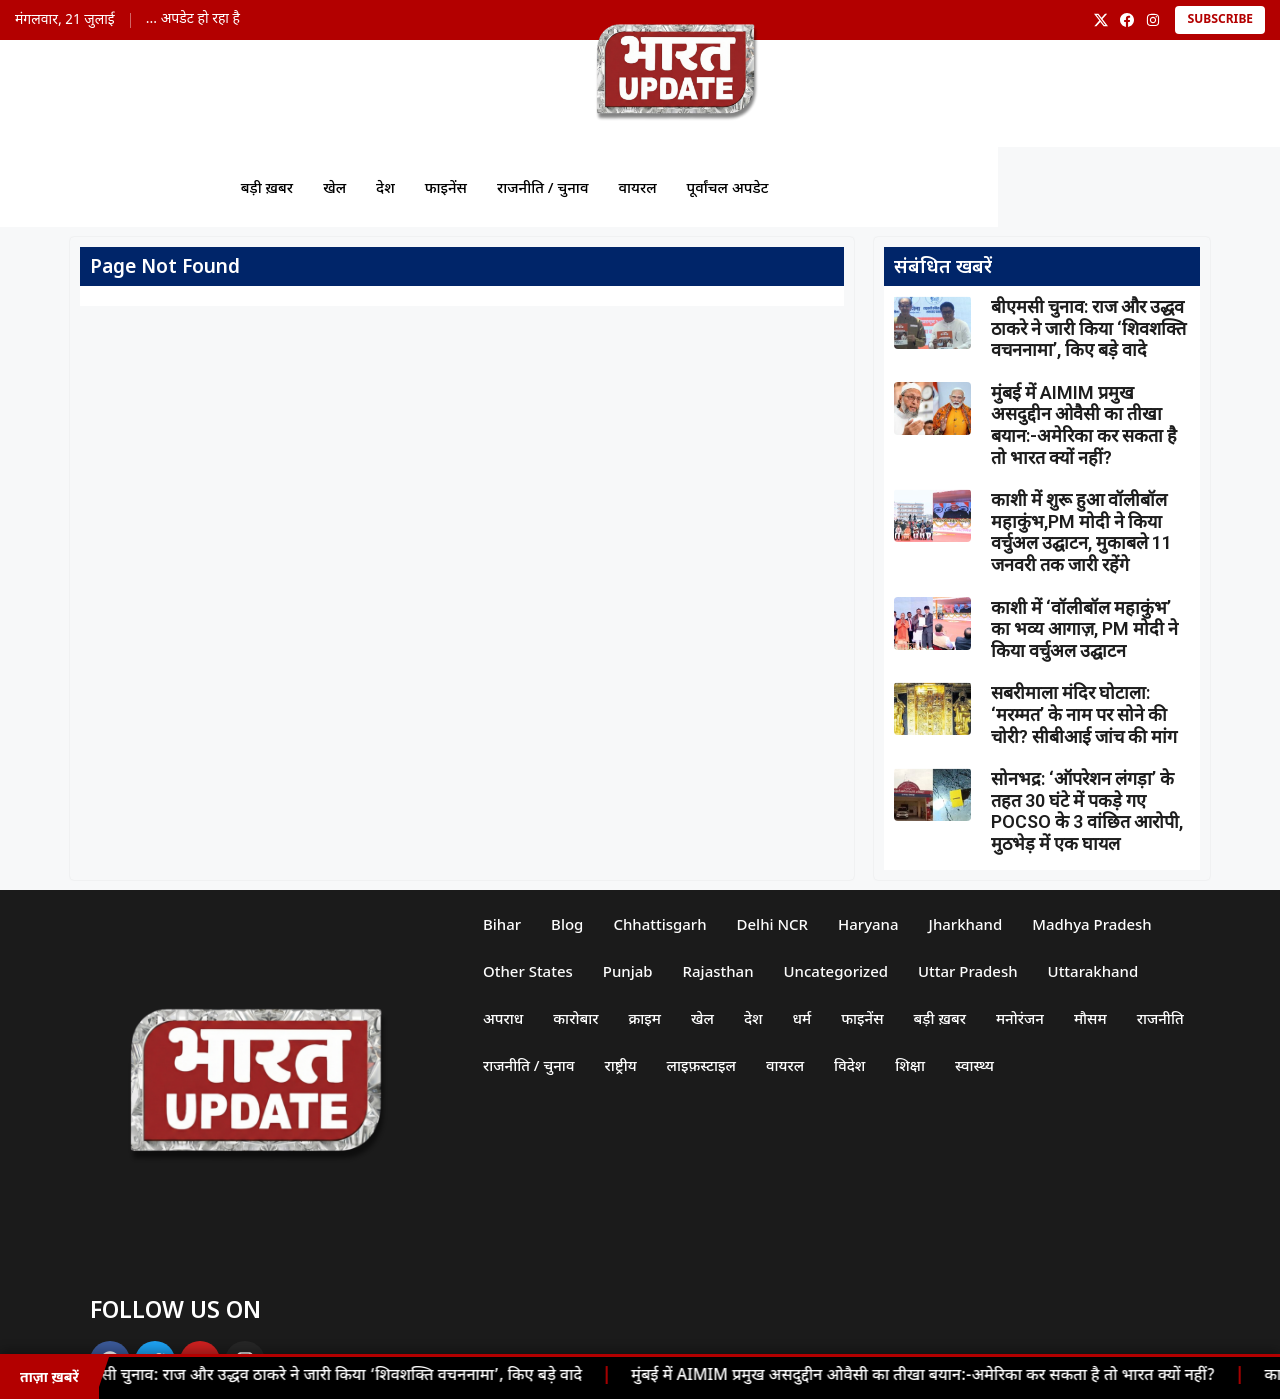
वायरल (637, 187)
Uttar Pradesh (969, 971)
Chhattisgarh (660, 924)
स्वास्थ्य (975, 1065)
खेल (334, 187)
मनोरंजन (1021, 1018)
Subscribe (1220, 20)
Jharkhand (966, 924)
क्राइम (645, 1018)
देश (384, 187)
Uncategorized (836, 971)
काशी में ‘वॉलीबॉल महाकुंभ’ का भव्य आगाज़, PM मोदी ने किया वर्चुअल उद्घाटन (1084, 629)
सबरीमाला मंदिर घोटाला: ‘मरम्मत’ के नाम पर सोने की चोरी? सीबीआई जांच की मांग (1084, 714)
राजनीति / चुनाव (543, 187)
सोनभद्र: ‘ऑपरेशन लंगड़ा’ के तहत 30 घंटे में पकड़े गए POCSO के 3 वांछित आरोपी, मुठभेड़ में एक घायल (1087, 811)
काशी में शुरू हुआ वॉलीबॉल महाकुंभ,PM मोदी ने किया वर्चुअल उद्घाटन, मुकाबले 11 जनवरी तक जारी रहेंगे (1081, 532)
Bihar (502, 924)
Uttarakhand (1093, 971)
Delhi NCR (773, 924)
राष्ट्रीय (621, 1065)
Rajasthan (718, 971)
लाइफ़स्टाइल (702, 1065)
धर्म (802, 1018)
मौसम (1091, 1018)
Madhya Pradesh (1093, 924)
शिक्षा (911, 1065)
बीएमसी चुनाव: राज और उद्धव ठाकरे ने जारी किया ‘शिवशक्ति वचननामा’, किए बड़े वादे (331, 1376)
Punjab (628, 971)
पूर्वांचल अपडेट (727, 187)
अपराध (503, 1018)
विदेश (850, 1065)
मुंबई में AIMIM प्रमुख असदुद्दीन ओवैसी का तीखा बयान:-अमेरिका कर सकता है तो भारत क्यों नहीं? (929, 1376)
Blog (567, 924)
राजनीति (1160, 1018)
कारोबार (575, 1018)
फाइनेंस (445, 187)
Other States (528, 971)
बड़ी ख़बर (266, 187)
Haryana (869, 924)
